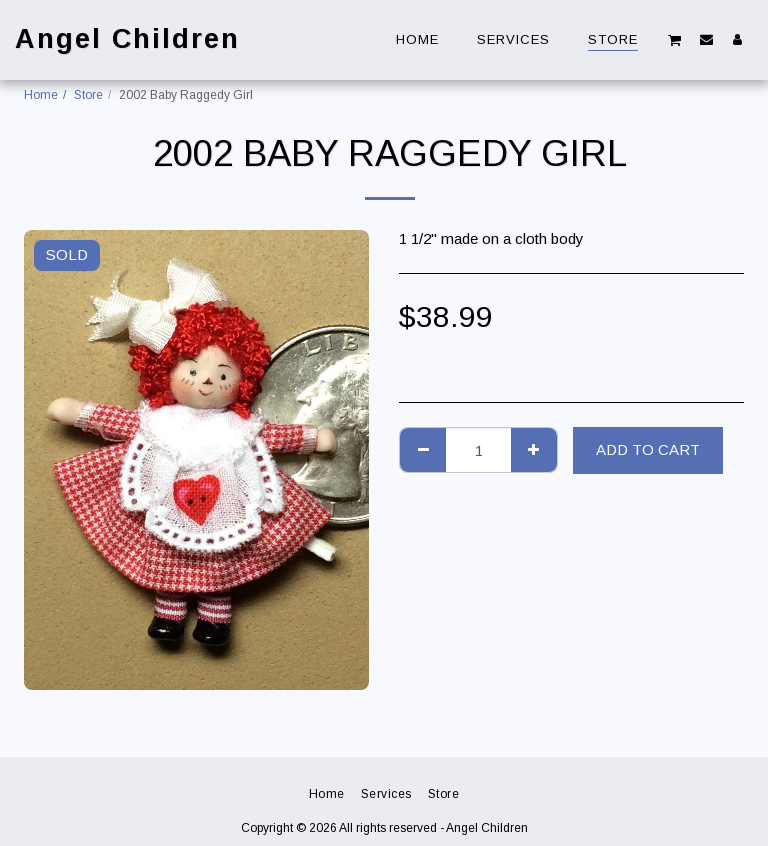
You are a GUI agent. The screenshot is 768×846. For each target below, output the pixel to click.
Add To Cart (648, 449)
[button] (675, 39)
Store (88, 95)
